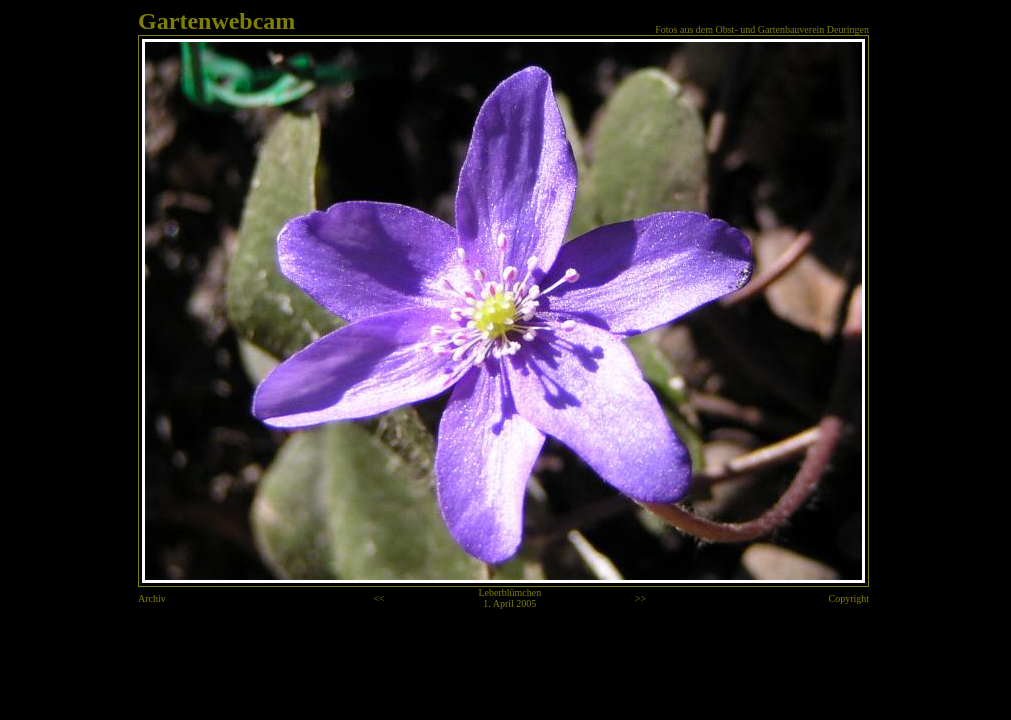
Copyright (849, 598)
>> (640, 598)
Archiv (152, 598)
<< (378, 598)
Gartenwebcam (216, 21)
